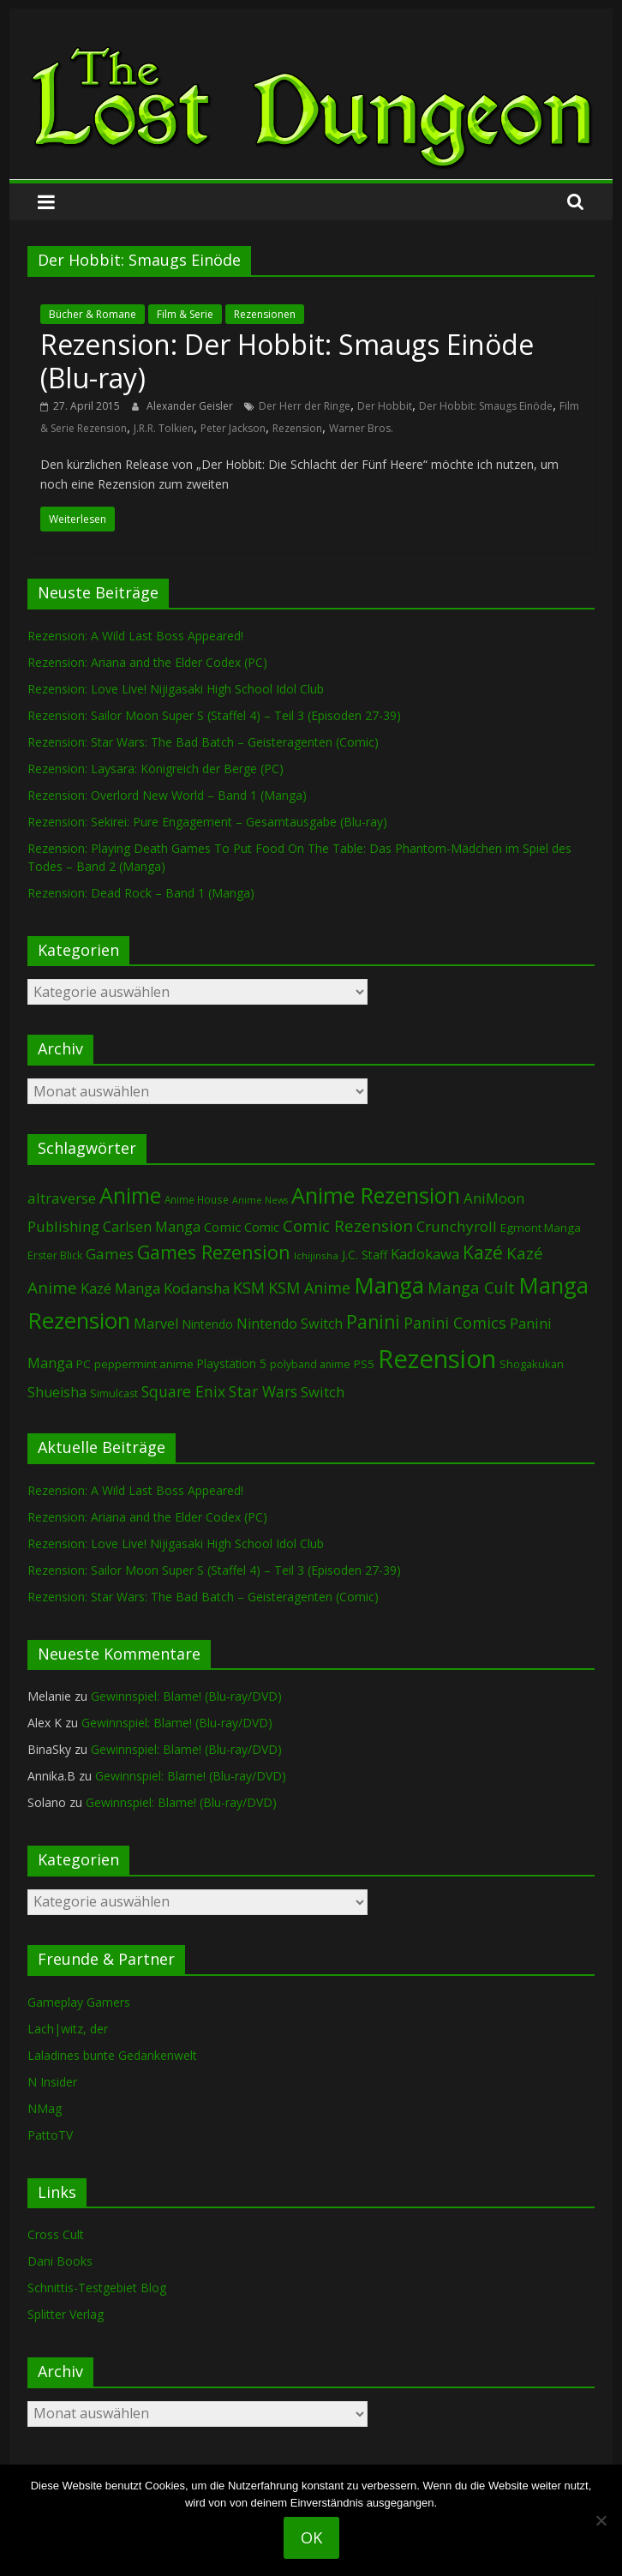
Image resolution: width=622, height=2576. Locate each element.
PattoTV (50, 2135)
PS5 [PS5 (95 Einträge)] (364, 1364)
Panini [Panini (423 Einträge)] (373, 1322)
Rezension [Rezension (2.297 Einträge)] (437, 1359)
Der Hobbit (384, 406)
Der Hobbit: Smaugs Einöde (486, 406)
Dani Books (60, 2261)
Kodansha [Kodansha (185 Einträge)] (197, 1288)
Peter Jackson (233, 428)
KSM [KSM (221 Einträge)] (249, 1287)
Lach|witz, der (67, 2029)
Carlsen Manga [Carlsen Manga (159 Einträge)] (151, 1226)
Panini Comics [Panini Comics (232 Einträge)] (455, 1322)
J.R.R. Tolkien (164, 428)
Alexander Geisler (191, 406)
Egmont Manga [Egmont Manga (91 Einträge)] (540, 1227)
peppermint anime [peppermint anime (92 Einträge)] (144, 1364)
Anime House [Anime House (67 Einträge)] (196, 1199)
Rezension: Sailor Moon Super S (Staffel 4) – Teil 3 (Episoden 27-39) (214, 715)
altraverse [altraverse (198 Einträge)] (61, 1198)
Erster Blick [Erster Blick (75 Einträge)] (54, 1255)
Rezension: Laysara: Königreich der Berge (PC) (155, 768)
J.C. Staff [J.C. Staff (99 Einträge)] (364, 1254)
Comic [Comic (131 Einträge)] (222, 1226)
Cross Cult (55, 2234)
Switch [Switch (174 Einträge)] (322, 1392)
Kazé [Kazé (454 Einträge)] (483, 1252)
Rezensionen (265, 314)
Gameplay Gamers (78, 2002)
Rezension (297, 428)
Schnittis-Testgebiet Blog (96, 2287)
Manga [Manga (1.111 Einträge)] (389, 1285)
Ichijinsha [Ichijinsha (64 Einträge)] (316, 1255)
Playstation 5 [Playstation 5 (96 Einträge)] (231, 1363)
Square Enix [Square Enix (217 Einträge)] (183, 1391)
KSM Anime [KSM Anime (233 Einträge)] (309, 1287)
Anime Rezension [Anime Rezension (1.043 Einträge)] (375, 1195)
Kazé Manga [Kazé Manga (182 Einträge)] (120, 1288)
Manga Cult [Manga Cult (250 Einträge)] (471, 1287)
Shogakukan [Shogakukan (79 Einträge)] (531, 1364)
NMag (44, 2108)
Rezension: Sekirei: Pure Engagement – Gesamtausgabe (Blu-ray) (207, 822)
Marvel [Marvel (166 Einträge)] (156, 1323)
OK (311, 2537)
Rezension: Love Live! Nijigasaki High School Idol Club (175, 689)
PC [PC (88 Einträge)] (83, 1364)
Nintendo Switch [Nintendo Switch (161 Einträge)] (289, 1323)
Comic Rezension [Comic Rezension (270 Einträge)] (348, 1225)
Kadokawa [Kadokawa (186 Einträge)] (425, 1254)
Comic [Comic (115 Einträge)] (261, 1227)
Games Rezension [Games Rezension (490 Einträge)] (213, 1252)
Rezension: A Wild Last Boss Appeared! (135, 635)
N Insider (52, 2082)
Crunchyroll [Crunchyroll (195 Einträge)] (456, 1226)
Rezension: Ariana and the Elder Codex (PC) (147, 662)
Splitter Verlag (65, 2314)
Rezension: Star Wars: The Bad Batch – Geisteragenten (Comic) (203, 742)
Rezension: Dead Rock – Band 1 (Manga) (140, 893)
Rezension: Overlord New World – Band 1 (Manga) (167, 795)
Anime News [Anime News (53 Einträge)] (260, 1200)
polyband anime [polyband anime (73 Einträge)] (310, 1364)
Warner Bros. (361, 428)
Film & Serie (185, 314)
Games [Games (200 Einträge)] (110, 1254)
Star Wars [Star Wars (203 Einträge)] (263, 1392)
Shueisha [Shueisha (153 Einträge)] (57, 1392)
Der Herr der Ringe (304, 406)
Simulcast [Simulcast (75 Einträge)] (114, 1393)
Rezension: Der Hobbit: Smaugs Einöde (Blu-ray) (287, 360)
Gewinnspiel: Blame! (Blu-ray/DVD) (186, 1696)
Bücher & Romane (92, 314)
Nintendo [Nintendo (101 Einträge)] (207, 1324)
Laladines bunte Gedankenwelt (112, 2055)
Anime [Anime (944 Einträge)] (130, 1195)
